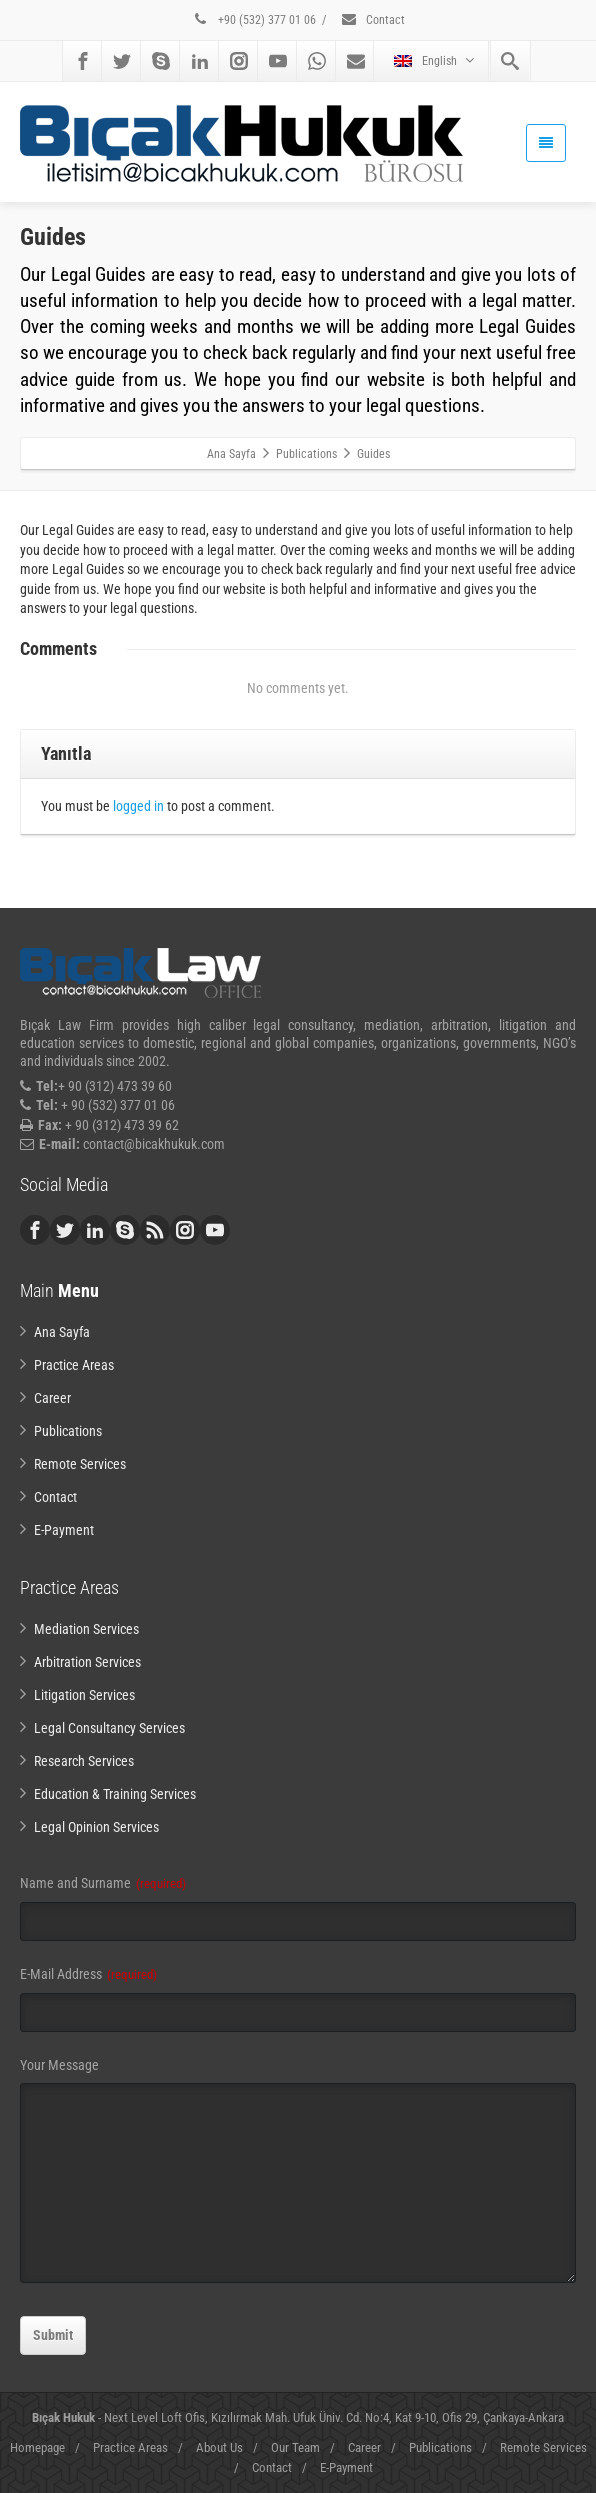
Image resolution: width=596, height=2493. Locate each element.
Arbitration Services (87, 1662)
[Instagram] (239, 61)
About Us (219, 2447)
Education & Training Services (115, 1794)
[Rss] (155, 1230)
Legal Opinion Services (96, 1827)
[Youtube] (278, 61)
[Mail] (356, 61)
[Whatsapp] (317, 61)
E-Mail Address (88, 1974)
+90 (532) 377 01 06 (254, 20)
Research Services (84, 1761)
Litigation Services (84, 1695)
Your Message (59, 2065)
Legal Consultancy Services (109, 1728)
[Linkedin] (200, 61)
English (434, 60)
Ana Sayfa (62, 1332)
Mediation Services (86, 1629)
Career (52, 1398)
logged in (138, 806)
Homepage (37, 2447)
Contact (372, 20)
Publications (68, 1431)
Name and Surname (103, 1883)
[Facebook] (83, 61)
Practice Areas (74, 1365)
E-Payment (64, 1530)
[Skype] (161, 61)
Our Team (295, 2447)
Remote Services (80, 1464)
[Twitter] (122, 61)
